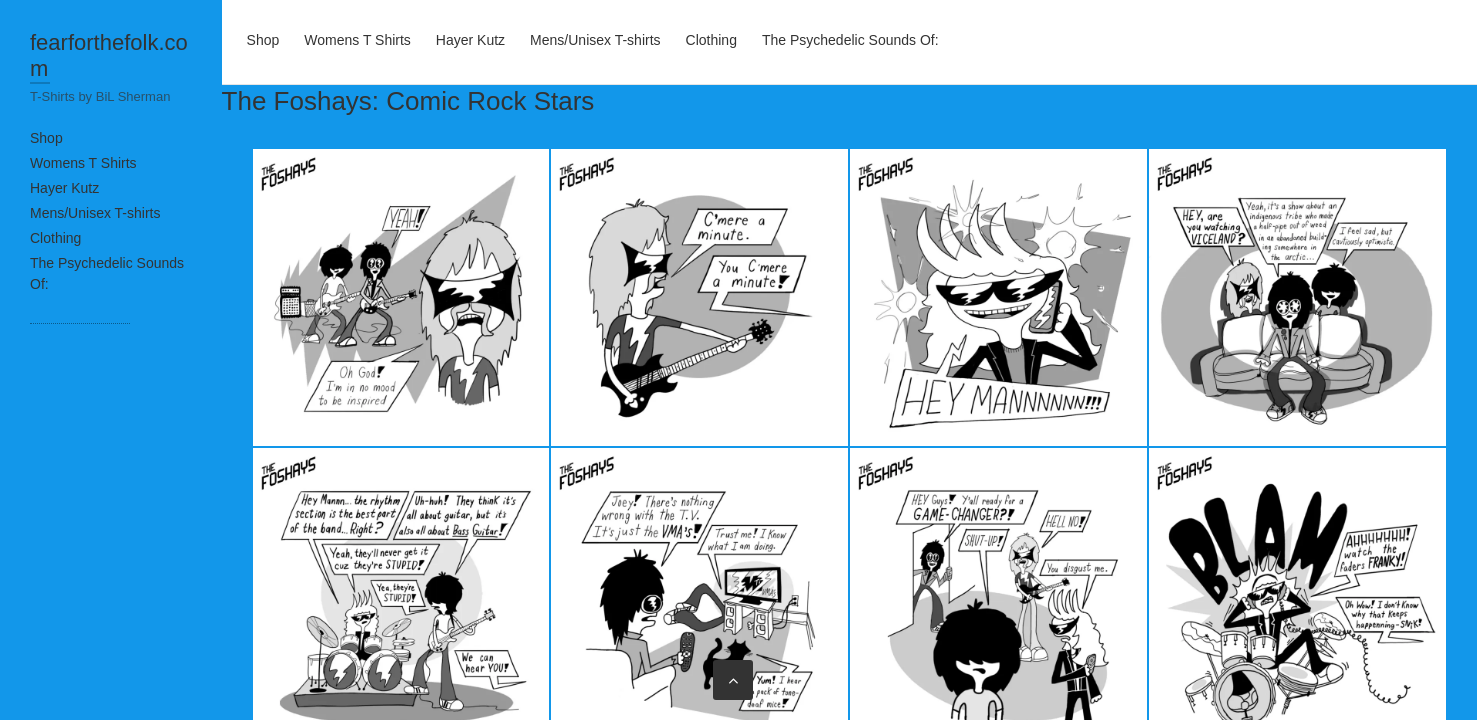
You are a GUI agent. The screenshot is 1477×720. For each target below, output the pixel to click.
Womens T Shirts (83, 163)
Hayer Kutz (64, 188)
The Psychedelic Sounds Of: (850, 40)
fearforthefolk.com (109, 55)
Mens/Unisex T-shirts (95, 213)
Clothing (55, 238)
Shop (46, 138)
